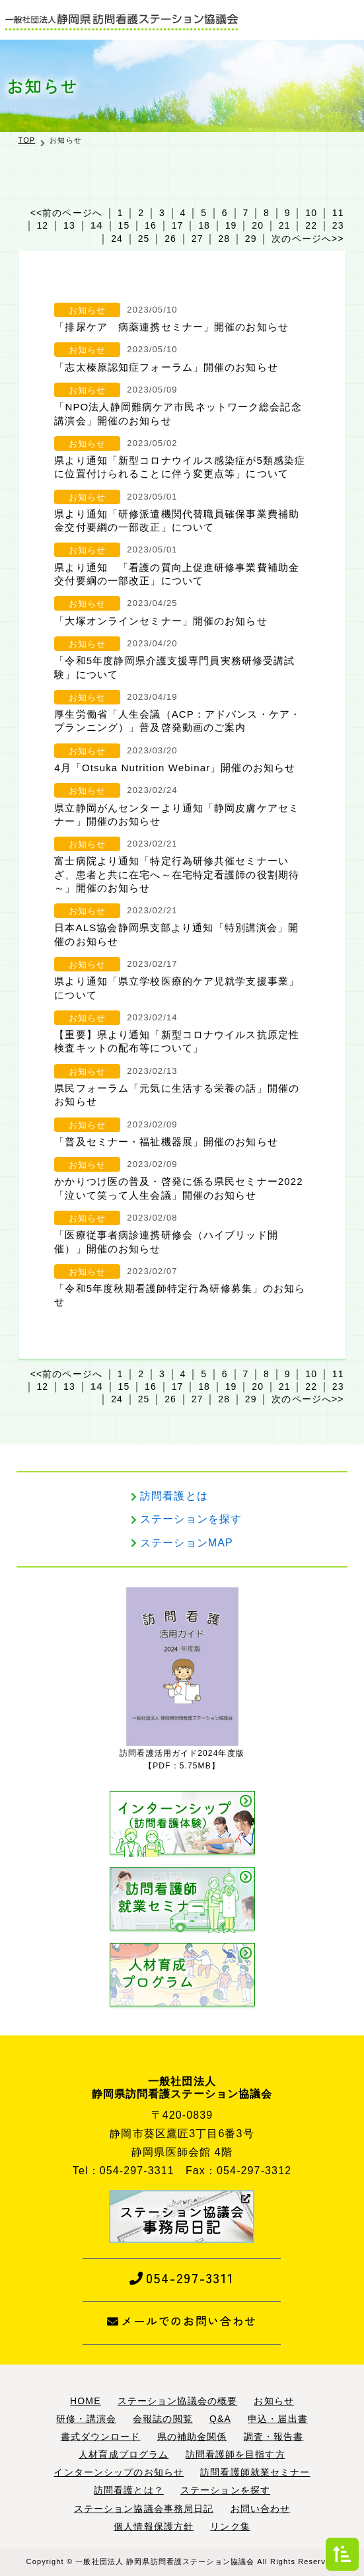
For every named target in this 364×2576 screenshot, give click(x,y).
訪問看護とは (174, 1495)
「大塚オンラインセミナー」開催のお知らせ (160, 620)
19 (231, 225)
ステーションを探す (191, 1519)
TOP (27, 140)
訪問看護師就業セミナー (255, 2472)
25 (144, 238)
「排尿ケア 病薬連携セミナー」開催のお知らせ (171, 326)
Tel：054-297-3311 (123, 2170)
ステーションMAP (186, 1542)
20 (258, 225)
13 (69, 225)
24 (117, 238)
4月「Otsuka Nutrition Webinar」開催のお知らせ (174, 767)
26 (170, 238)
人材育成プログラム (123, 2454)
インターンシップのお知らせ (119, 2472)
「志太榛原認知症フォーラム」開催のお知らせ (166, 367)
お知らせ (87, 310)
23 (338, 225)
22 (311, 225)
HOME (85, 2401)
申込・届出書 (278, 2418)
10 (311, 213)
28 (224, 238)
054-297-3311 (181, 2277)
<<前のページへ (66, 213)
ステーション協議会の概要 (177, 2401)
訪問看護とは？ (129, 2490)
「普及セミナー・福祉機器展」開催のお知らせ (166, 1141)
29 (251, 238)
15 (124, 225)
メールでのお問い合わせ (182, 2320)
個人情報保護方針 (154, 2526)
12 (42, 225)
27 (197, 238)
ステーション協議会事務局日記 (144, 2508)
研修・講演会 (86, 2418)
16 (151, 225)
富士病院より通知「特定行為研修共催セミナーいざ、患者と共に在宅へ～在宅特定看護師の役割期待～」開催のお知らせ (176, 874)
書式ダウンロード (101, 2436)
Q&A (220, 2418)
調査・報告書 (274, 2436)
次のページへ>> (308, 238)
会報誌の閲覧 (163, 2418)
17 (178, 225)
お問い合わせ (261, 2508)
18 (204, 225)
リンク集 (230, 2526)
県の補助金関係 (192, 2436)
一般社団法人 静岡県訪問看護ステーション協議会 (164, 2561)
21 (285, 225)
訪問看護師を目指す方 (235, 2454)
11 (338, 213)
